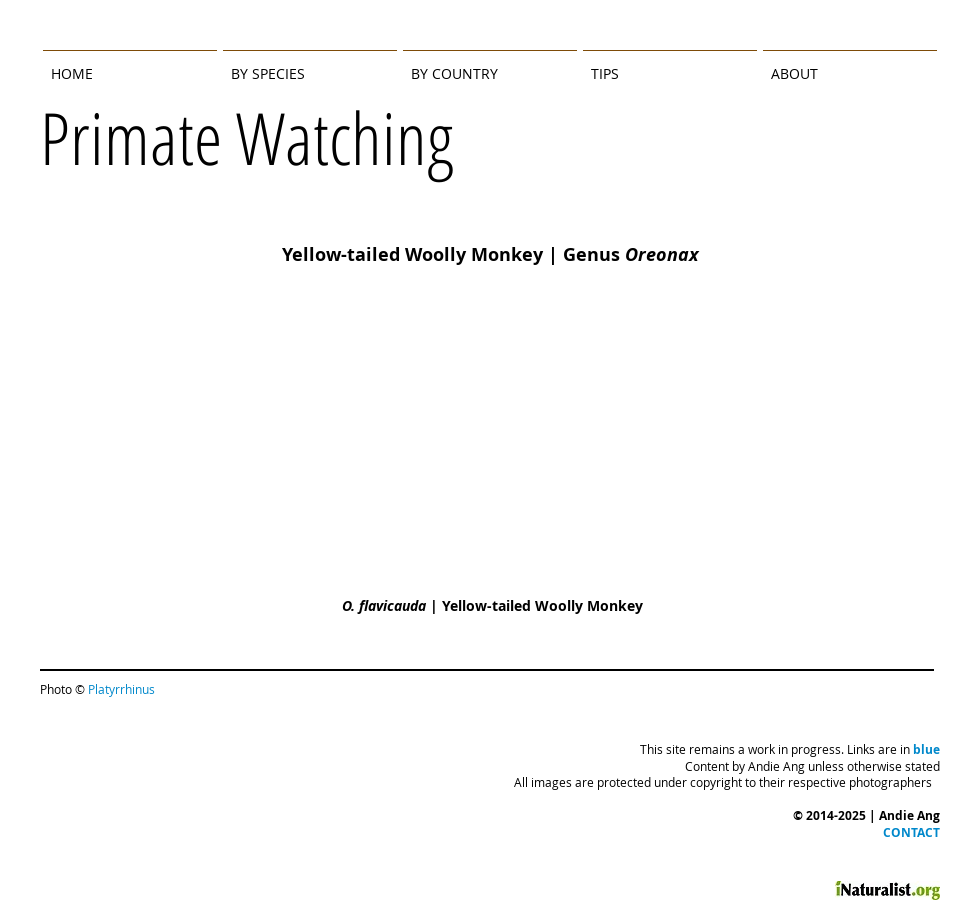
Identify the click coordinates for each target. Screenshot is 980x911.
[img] (490, 469)
